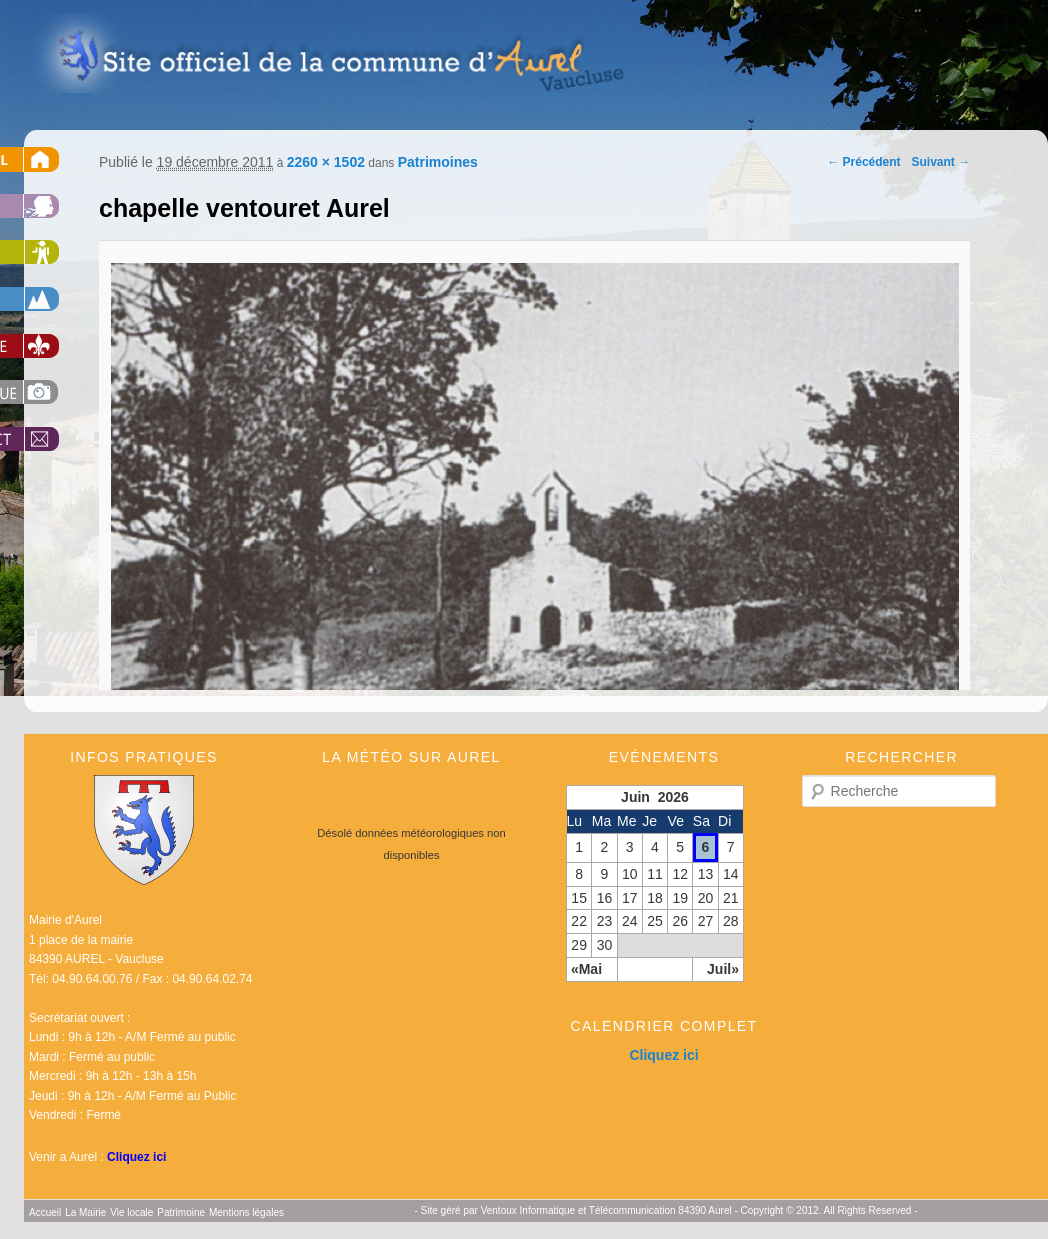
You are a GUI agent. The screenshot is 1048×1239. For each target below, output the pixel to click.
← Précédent (863, 162)
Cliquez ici (136, 1157)
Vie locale (131, 1212)
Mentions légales (246, 1212)
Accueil (45, 1212)
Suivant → (941, 162)
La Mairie (85, 1212)
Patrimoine (181, 1212)
